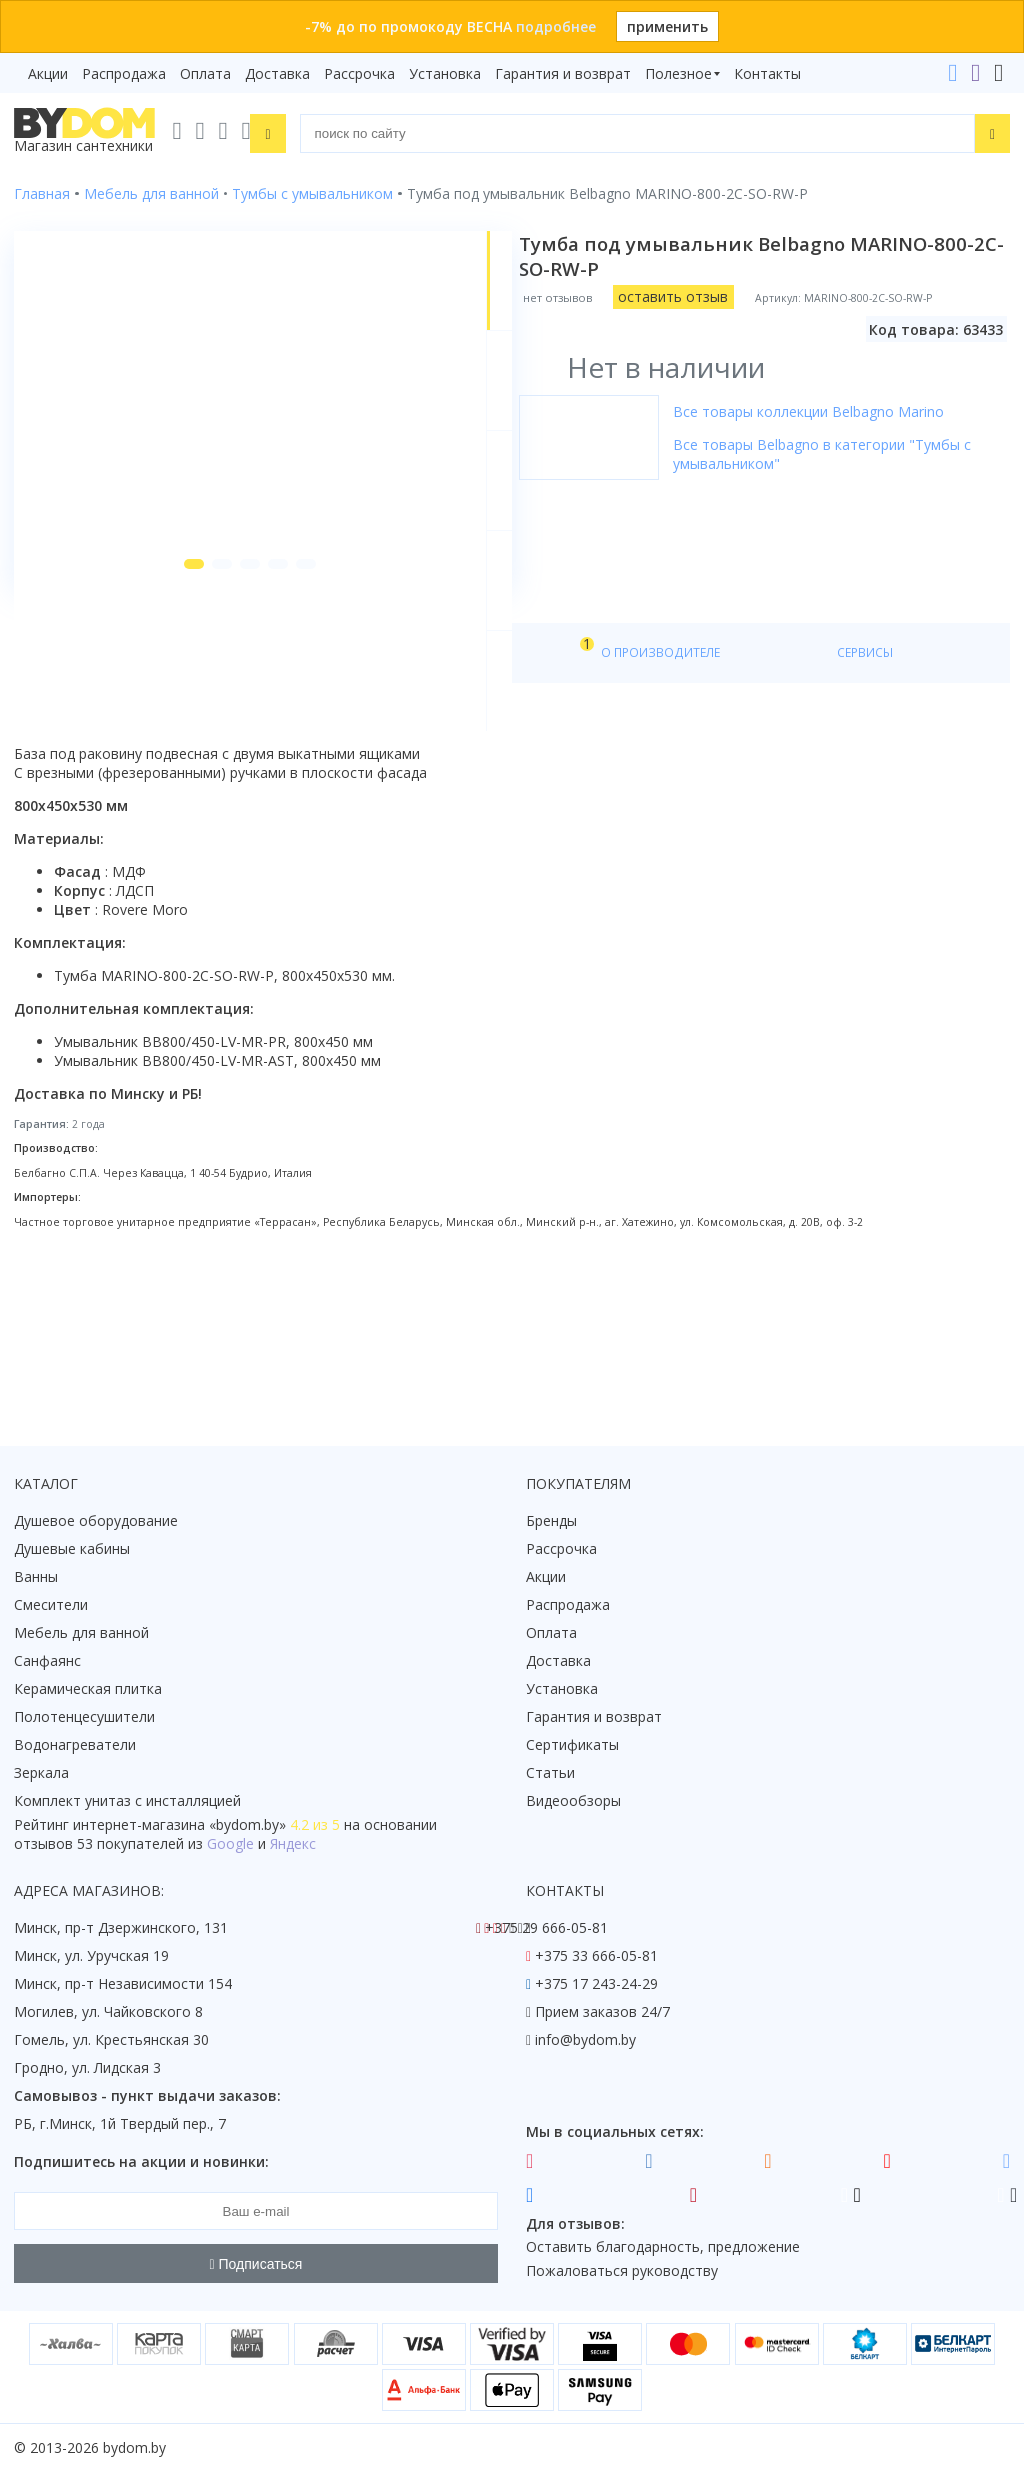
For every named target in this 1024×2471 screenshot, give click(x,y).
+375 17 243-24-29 (596, 1984)
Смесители (51, 1605)
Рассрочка (359, 73)
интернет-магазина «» (179, 1825)
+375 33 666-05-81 (596, 1956)
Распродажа (124, 73)
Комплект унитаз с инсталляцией (127, 1801)
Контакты (767, 73)
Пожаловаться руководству (622, 2271)
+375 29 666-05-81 (546, 1928)
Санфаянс (47, 1661)
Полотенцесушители (84, 1717)
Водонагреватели (75, 1745)
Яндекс (293, 1844)
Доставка (277, 73)
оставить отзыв (694, 296)
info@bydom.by (585, 2040)
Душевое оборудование (96, 1521)
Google (230, 1844)
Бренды (551, 1521)
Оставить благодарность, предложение (663, 2247)
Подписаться (256, 2264)
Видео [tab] (331, 796)
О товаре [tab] (77, 801)
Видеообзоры (573, 1801)
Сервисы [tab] (579, 801)
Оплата (205, 73)
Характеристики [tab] (206, 801)
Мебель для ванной (81, 1633)
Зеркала (41, 1773)
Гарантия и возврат (563, 73)
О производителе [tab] (447, 801)
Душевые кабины (72, 1549)
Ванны (36, 1577)
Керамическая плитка (88, 1689)
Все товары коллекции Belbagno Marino (829, 411)
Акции (48, 73)
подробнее (556, 26)
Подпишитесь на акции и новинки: (141, 2162)
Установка (445, 73)
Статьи (550, 1773)
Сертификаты (572, 1745)
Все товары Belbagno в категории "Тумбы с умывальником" (843, 454)
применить (667, 26)
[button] (157, 712)
